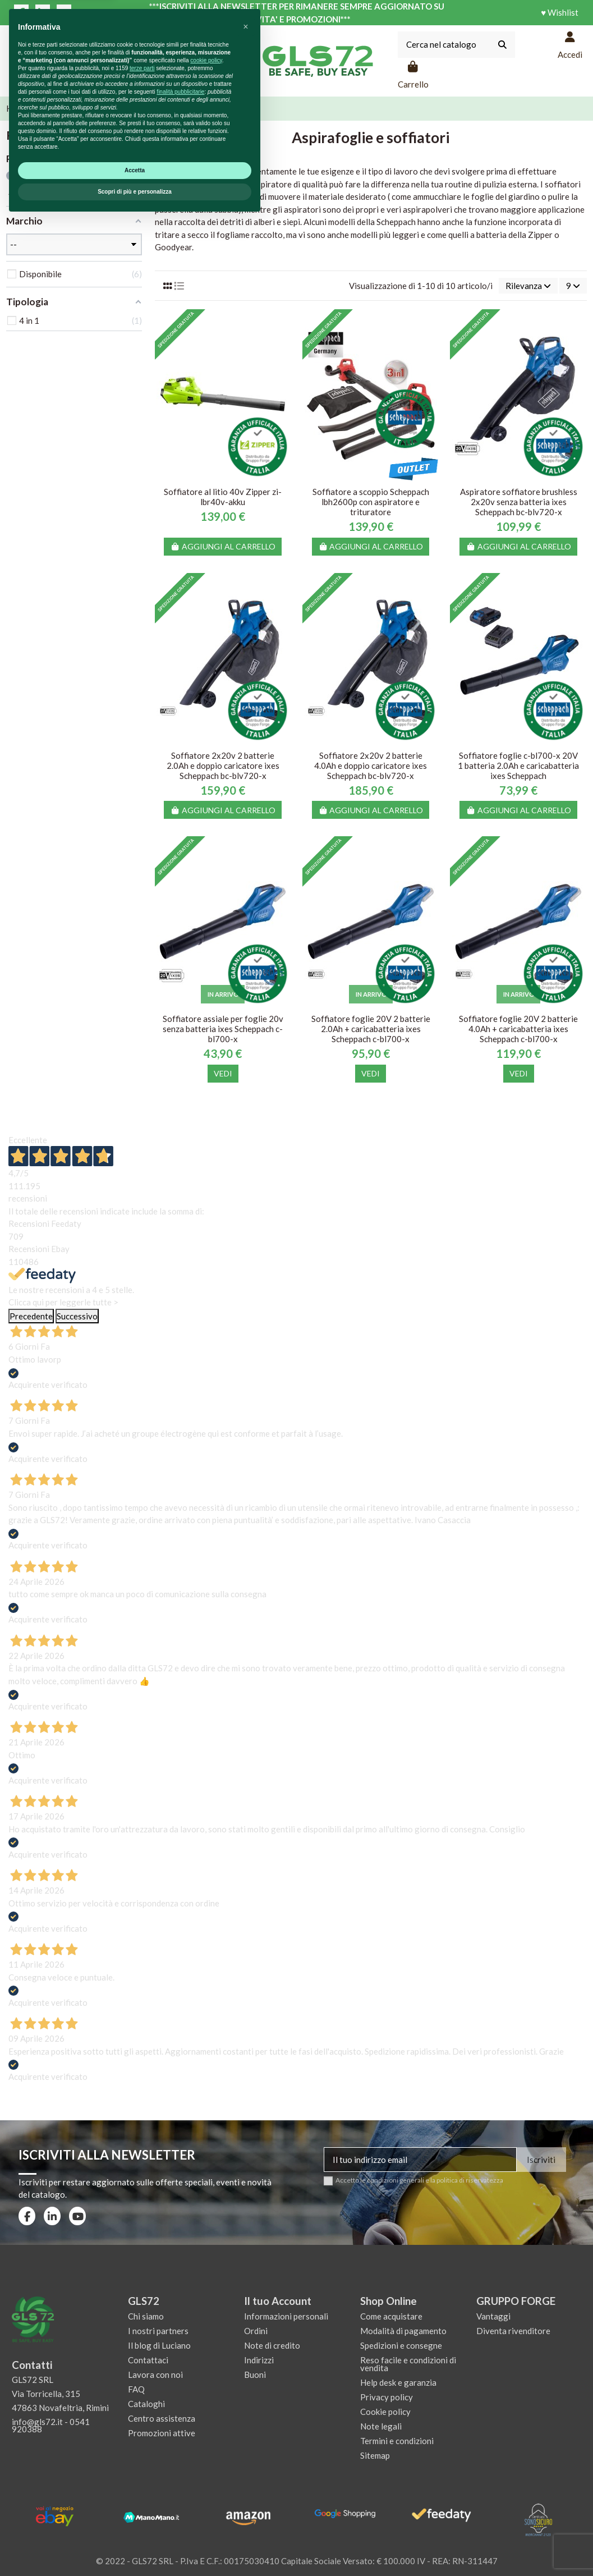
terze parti (142, 2424)
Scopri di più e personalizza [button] (135, 2547)
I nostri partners (158, 2331)
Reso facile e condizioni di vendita (408, 2364)
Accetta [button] (135, 2526)
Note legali (381, 2426)
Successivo (77, 1316)
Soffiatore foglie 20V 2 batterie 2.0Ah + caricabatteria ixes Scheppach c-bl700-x (370, 1029)
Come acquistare (391, 2316)
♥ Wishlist (559, 12)
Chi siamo (146, 2316)
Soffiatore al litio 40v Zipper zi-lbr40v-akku (223, 497)
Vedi (223, 1073)
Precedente (31, 1316)
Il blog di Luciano (159, 2345)
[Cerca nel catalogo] (502, 44)
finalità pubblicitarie (180, 2447)
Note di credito (272, 2345)
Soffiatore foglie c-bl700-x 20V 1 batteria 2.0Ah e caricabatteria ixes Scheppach (518, 765)
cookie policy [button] (206, 2416)
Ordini (256, 2331)
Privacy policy (386, 2397)
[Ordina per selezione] (528, 286)
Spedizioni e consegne (401, 2345)
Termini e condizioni (397, 2441)
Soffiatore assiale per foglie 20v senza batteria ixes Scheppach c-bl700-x (223, 1029)
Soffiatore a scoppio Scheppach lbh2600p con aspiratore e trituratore (370, 502)
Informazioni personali (286, 2316)
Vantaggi (493, 2316)
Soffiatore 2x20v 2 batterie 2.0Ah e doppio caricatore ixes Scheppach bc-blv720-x (223, 765)
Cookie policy (385, 2412)
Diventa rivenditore (513, 2331)
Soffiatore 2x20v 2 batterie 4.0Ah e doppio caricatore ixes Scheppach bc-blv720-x (370, 765)
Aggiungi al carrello (222, 546)
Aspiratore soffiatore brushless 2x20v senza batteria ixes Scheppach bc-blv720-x (518, 502)
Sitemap (375, 2455)
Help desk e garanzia (398, 2382)
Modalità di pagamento (403, 2331)
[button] (246, 2382)
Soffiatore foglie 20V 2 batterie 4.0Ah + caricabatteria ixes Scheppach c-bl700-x (518, 1029)
